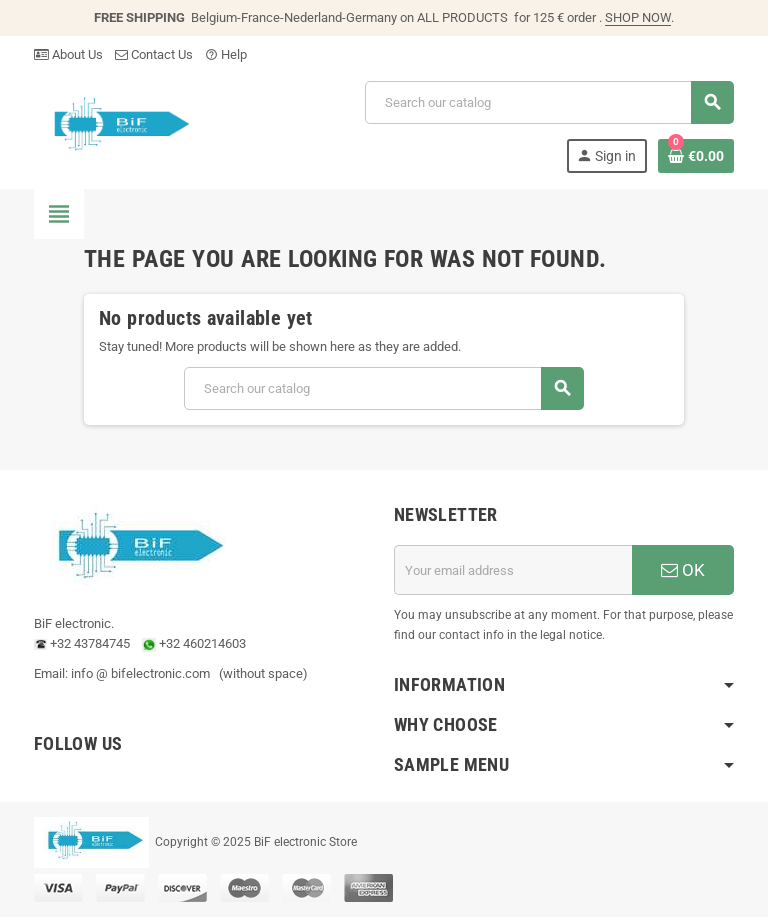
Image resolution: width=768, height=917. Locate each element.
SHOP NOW (638, 17)
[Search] (549, 102)
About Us (68, 54)
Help (226, 54)
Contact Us (154, 54)
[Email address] (513, 570)
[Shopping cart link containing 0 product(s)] (696, 156)
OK (683, 570)
